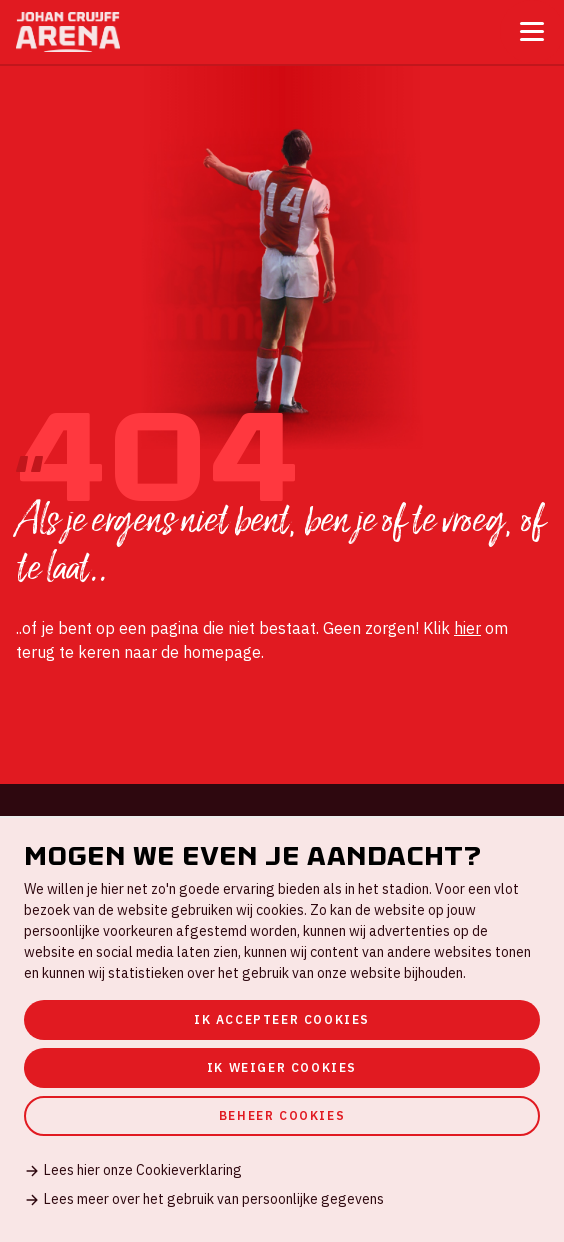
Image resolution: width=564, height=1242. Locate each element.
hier (467, 628)
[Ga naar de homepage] (68, 32)
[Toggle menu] (532, 31)
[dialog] (282, 1029)
